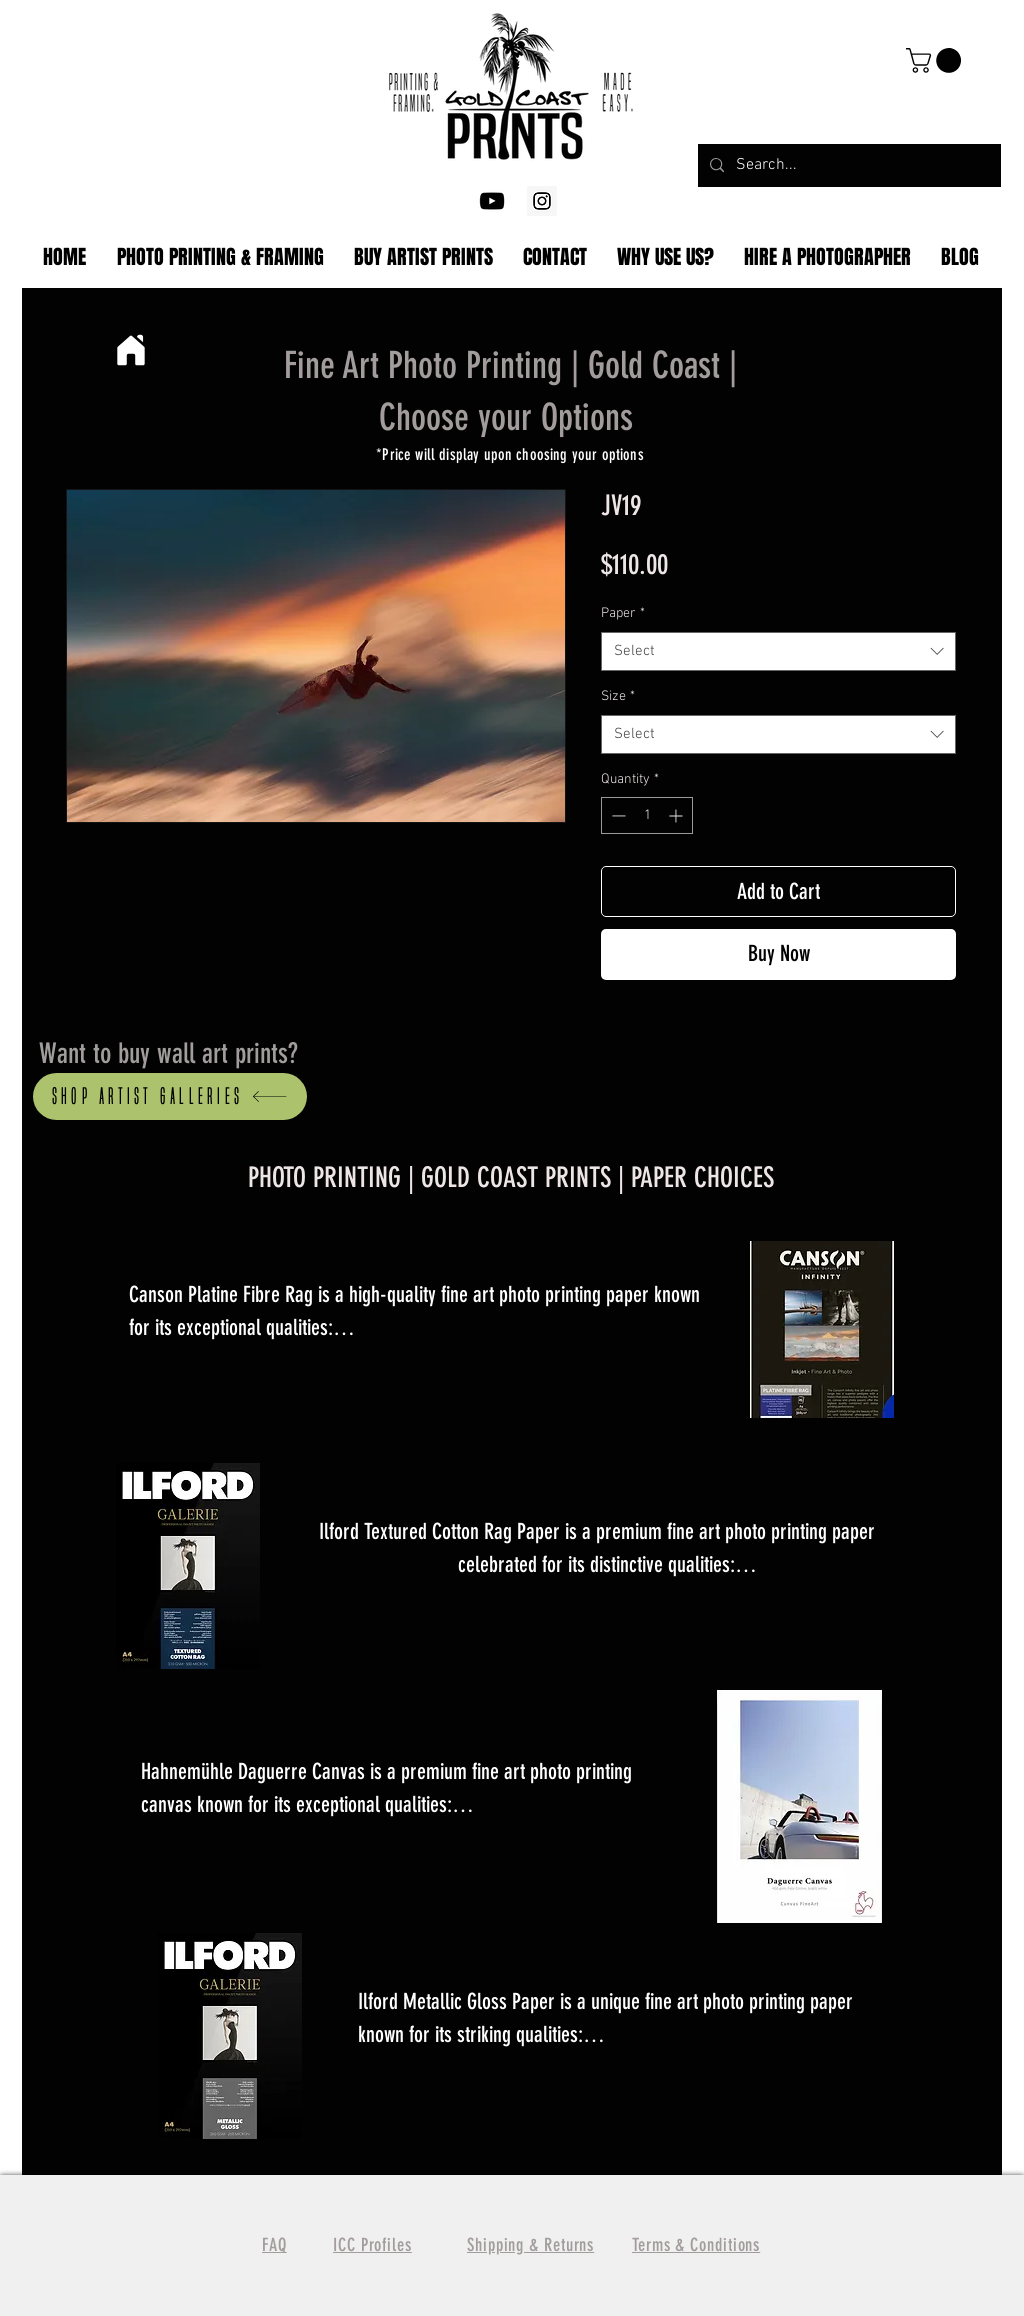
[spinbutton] (647, 815)
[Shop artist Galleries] (170, 1096)
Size (618, 696)
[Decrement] (616, 815)
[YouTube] (492, 201)
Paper (623, 613)
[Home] (130, 349)
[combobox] (778, 651)
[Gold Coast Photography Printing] (542, 201)
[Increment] (677, 815)
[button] (936, 60)
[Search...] (847, 165)
